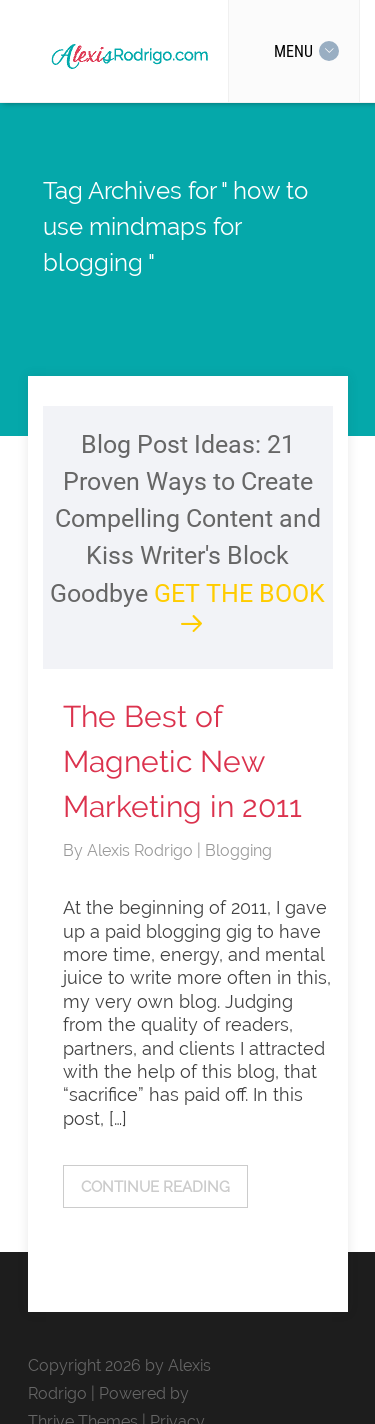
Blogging (238, 850)
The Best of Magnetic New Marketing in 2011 (182, 761)
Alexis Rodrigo (142, 850)
